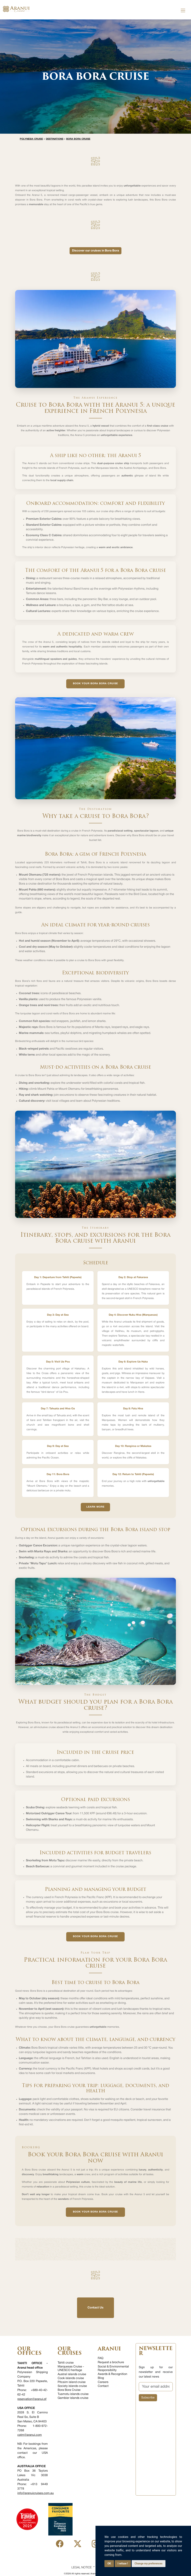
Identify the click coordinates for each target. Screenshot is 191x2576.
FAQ (100, 2358)
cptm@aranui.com (29, 2435)
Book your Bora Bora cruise (95, 684)
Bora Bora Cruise (78, 139)
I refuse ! (123, 2563)
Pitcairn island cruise (72, 2382)
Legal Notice (81, 2567)
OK (109, 2563)
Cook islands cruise (71, 2378)
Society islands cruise (72, 2386)
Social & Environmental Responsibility (113, 2368)
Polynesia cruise (31, 139)
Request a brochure (111, 2362)
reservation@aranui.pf (31, 2399)
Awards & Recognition (112, 2374)
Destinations (54, 139)
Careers (103, 2382)
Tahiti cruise (66, 2362)
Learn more (95, 1507)
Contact (103, 2386)
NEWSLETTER (156, 2350)
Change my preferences (148, 2563)
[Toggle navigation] (183, 10)
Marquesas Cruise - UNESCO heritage (71, 2368)
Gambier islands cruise (73, 2398)
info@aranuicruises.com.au (35, 2493)
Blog (101, 2378)
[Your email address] (156, 2386)
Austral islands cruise (72, 2374)
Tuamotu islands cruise (73, 2394)
